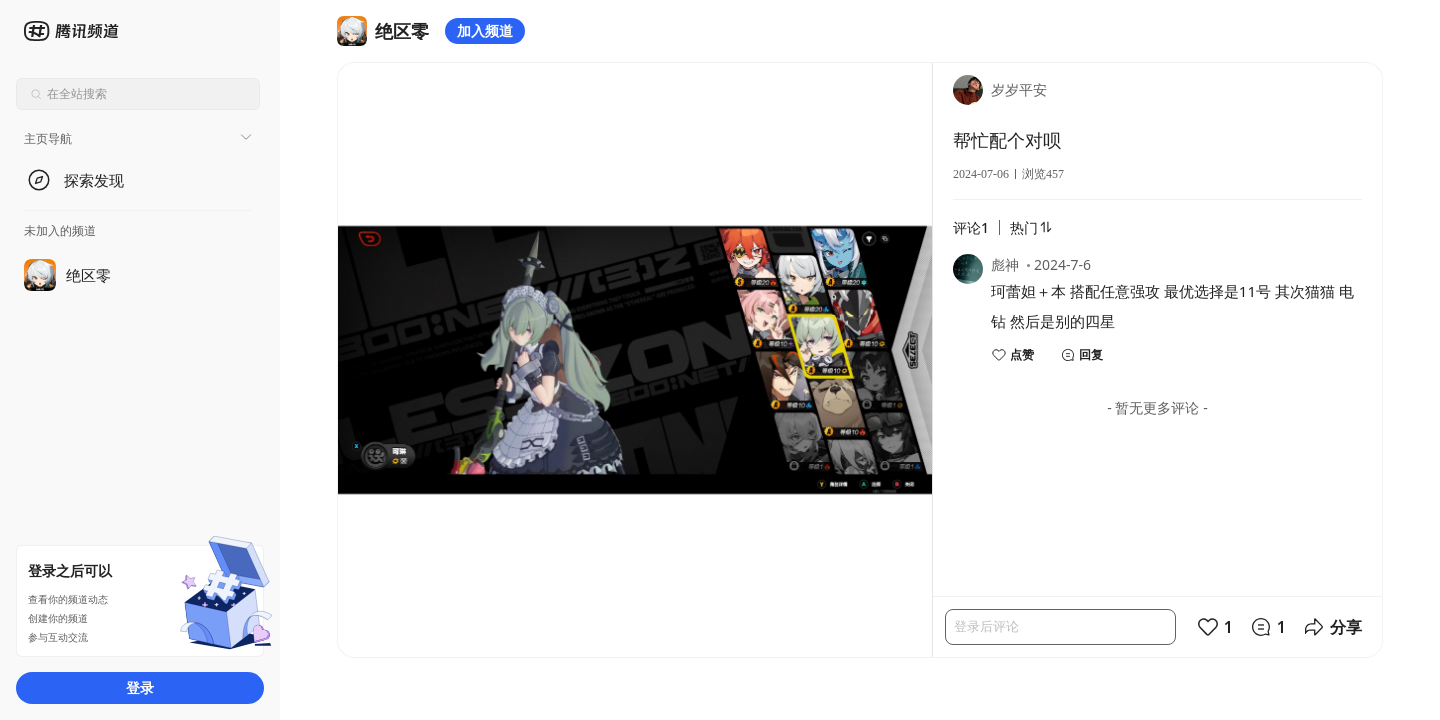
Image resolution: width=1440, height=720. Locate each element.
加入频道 (485, 30)
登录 (140, 687)
